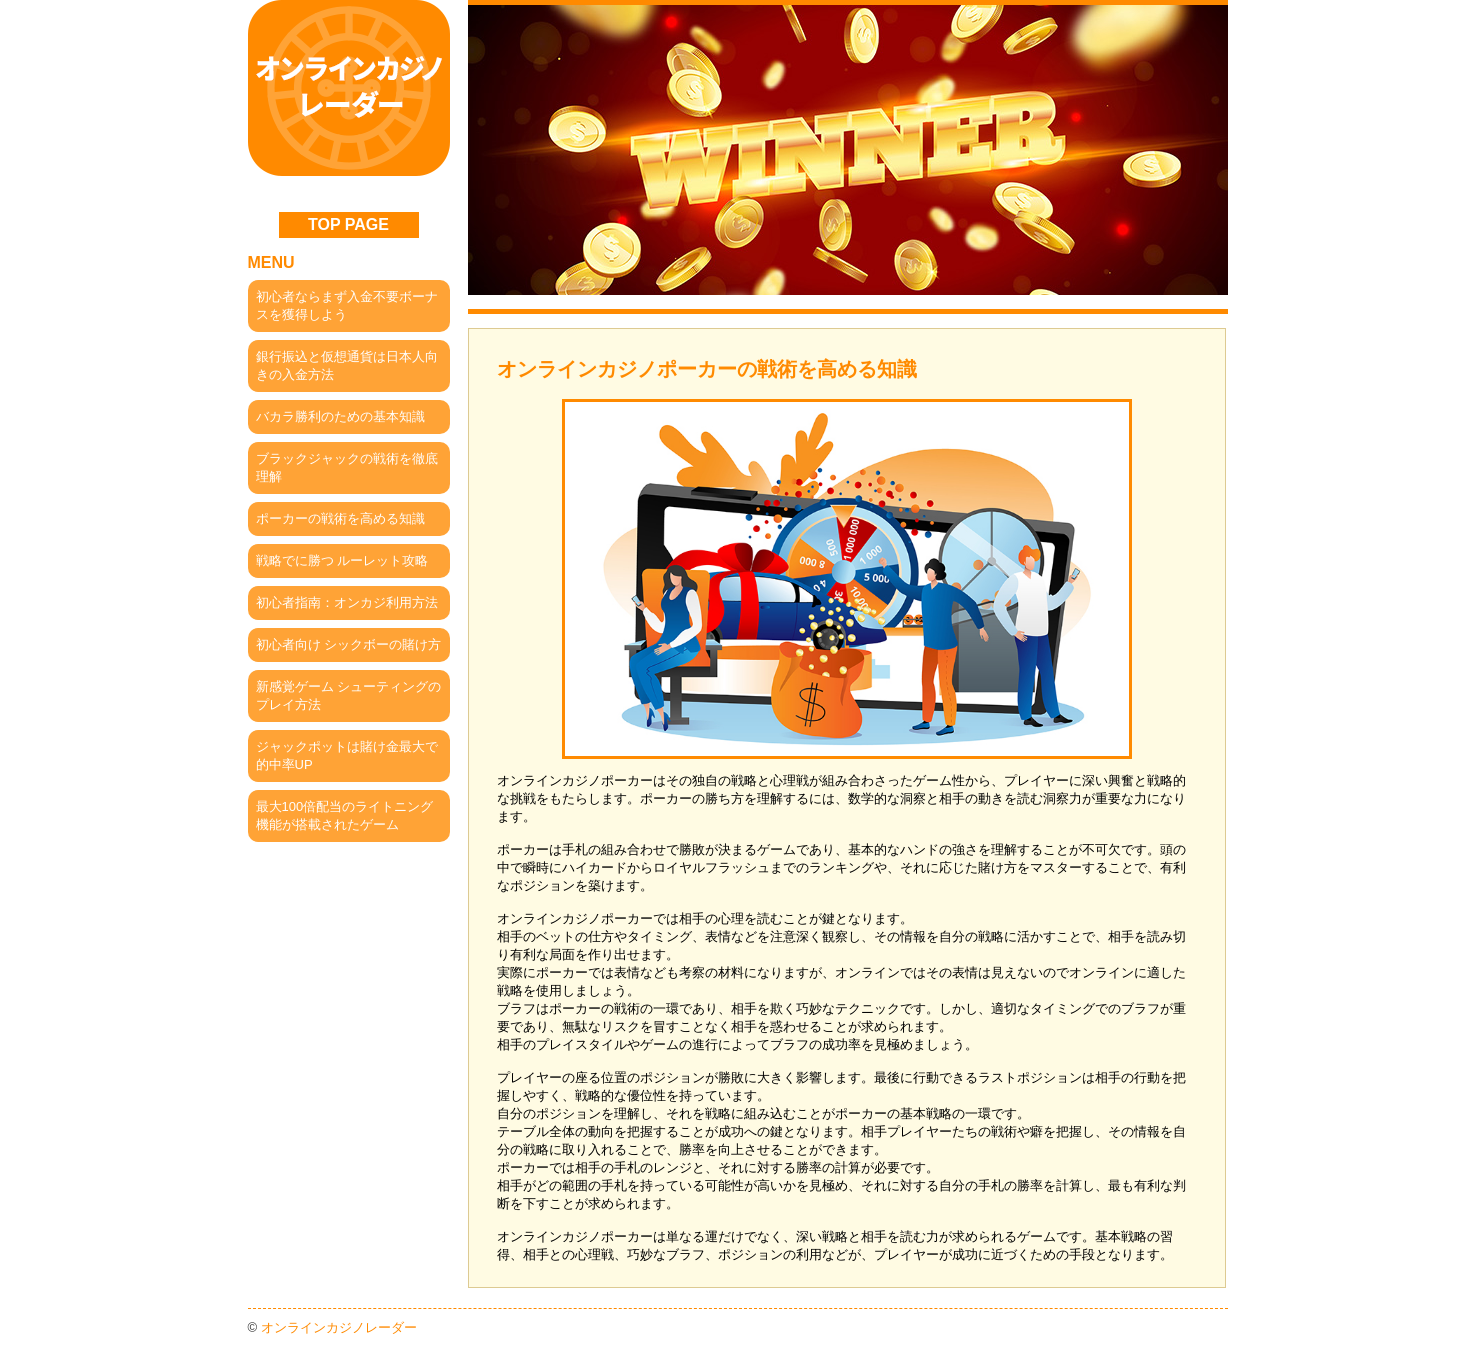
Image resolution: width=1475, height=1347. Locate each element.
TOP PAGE (348, 224)
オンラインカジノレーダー (339, 1327)
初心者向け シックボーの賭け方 (349, 644)
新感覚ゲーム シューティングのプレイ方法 (349, 695)
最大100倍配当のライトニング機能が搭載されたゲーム (345, 815)
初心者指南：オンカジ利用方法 (347, 602)
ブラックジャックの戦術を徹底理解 (347, 467)
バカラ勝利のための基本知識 (340, 416)
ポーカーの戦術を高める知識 (340, 518)
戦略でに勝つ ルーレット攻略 (342, 560)
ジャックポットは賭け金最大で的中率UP (347, 755)
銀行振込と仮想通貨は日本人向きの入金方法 (347, 365)
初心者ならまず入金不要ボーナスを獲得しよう (347, 305)
